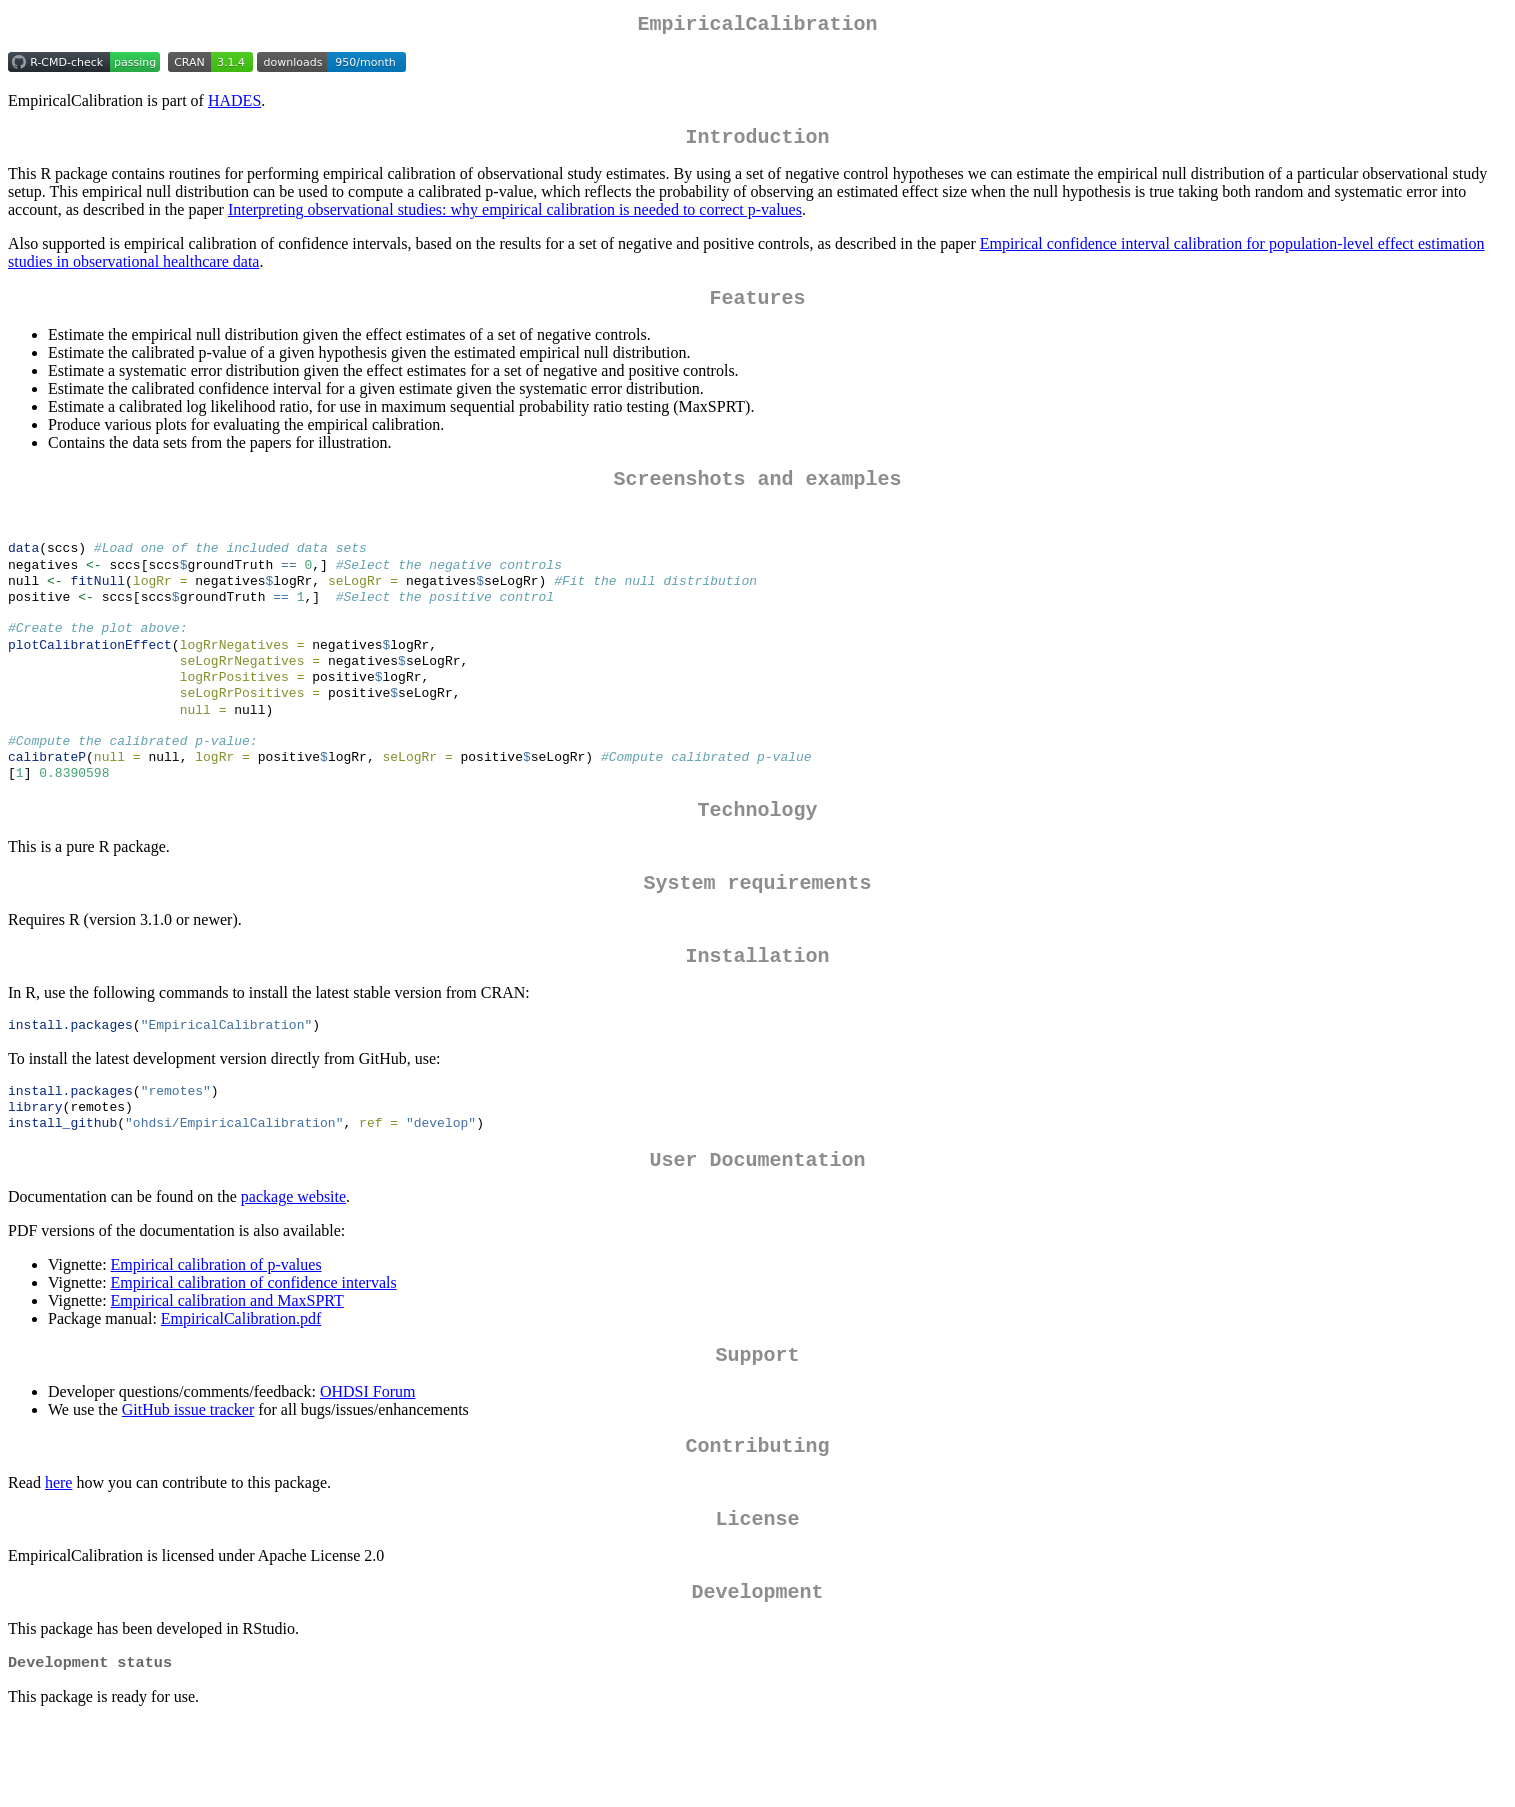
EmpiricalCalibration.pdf (241, 1385)
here (59, 1557)
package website (293, 1263)
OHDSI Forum (368, 1462)
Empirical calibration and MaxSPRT (227, 1367)
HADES (234, 104)
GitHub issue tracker (188, 1480)
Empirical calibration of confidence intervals (254, 1349)
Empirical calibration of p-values (216, 1331)
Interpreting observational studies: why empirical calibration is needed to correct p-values (515, 217)
